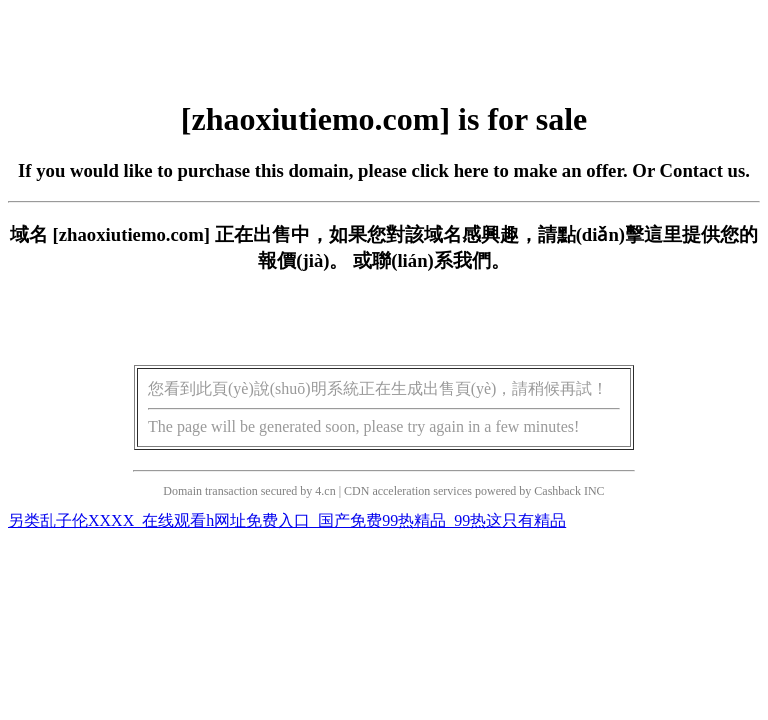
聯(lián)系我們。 (441, 260)
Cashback (557, 491)
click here (450, 170)
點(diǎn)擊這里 (619, 234)
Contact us (703, 170)
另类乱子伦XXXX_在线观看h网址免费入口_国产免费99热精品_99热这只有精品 (287, 520)
